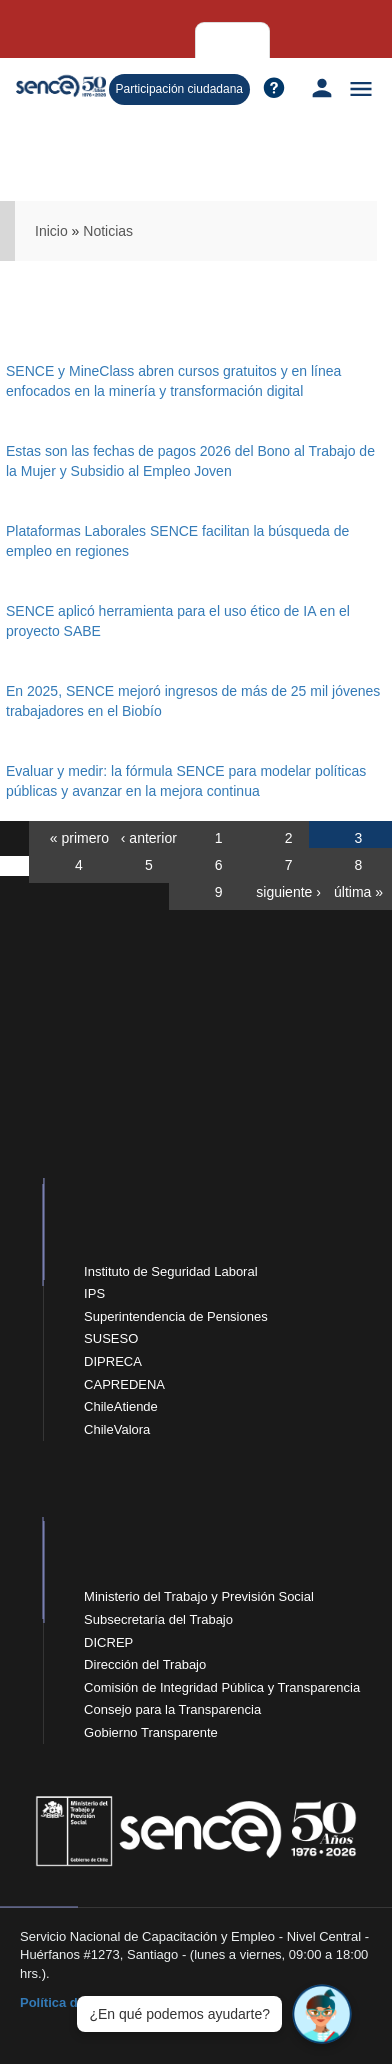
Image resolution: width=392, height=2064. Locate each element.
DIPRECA (113, 1361)
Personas (32, 40)
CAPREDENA (124, 1384)
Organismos (178, 40)
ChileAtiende (121, 1406)
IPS (94, 1293)
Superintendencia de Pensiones (176, 1316)
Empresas (101, 40)
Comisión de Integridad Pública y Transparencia (222, 1687)
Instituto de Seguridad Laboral (170, 1271)
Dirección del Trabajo (145, 1664)
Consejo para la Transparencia (172, 1709)
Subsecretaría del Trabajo (158, 1619)
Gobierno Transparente (151, 1732)
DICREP (108, 1642)
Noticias (108, 231)
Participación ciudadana (179, 89)
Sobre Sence (266, 39)
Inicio (51, 231)
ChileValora (117, 1429)
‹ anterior (149, 838)
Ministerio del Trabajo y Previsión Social (199, 1596)
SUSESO (111, 1338)
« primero (79, 838)
